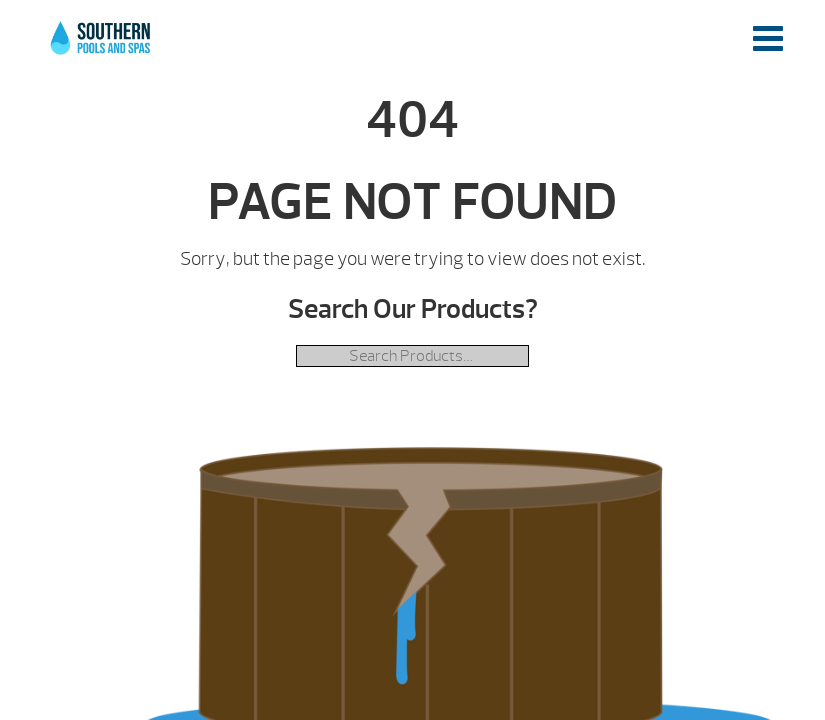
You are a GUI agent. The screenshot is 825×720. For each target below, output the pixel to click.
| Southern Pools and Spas (102, 49)
